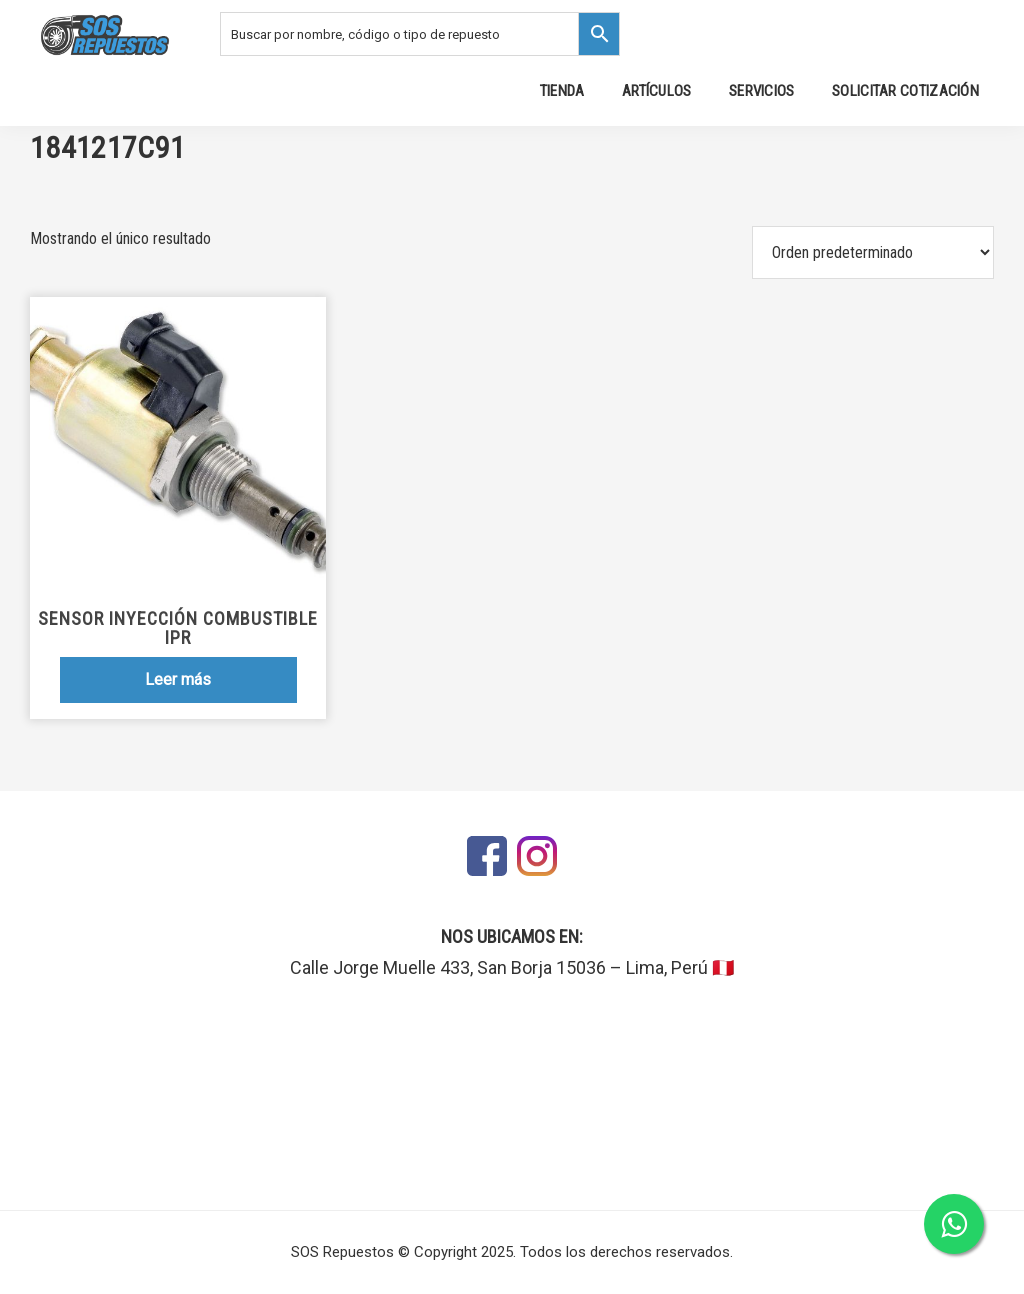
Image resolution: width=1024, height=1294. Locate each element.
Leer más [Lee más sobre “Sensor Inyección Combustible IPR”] (178, 679)
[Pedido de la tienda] (873, 252)
